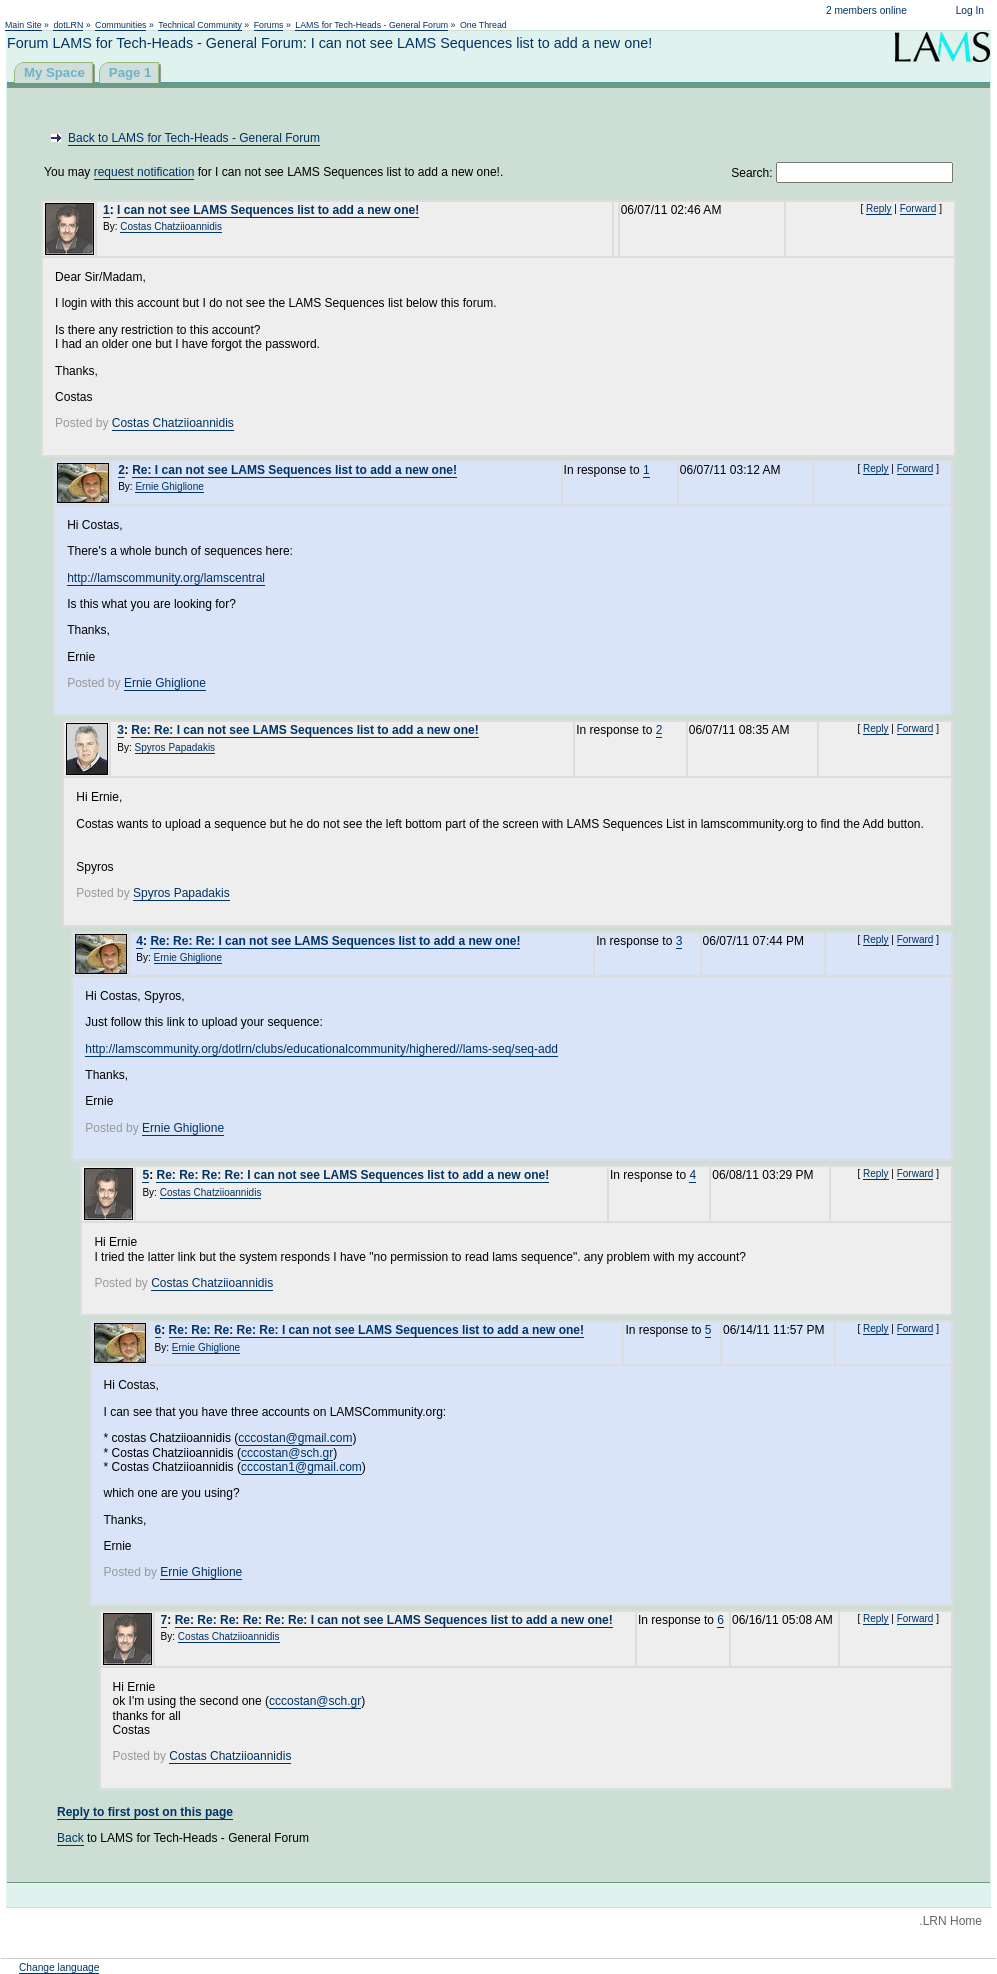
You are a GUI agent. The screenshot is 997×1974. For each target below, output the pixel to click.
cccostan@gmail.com (295, 1438)
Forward (918, 208)
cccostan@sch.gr (287, 1453)
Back (70, 1838)
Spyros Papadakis (175, 747)
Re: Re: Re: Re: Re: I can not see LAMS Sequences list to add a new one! (376, 1330)
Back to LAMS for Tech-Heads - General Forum (194, 138)
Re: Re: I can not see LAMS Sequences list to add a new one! (304, 730)
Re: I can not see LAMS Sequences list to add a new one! (294, 470)
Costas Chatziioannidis (171, 226)
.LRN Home (950, 1921)
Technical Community (200, 25)
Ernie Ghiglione (169, 486)
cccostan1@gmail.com (301, 1467)
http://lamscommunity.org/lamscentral (166, 578)
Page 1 (130, 72)
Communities (120, 25)
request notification (144, 172)
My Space (54, 72)
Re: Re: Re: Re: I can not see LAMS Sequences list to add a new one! (352, 1175)
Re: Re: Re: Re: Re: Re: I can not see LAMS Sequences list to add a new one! (394, 1620)
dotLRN (68, 25)
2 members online (866, 10)
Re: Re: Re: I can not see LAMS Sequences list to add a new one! (335, 941)
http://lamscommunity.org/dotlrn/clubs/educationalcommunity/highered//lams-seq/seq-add (321, 1049)
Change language (59, 1967)
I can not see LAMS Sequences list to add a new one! (268, 210)
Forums (269, 25)
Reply (879, 208)
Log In (970, 10)
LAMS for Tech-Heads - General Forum (371, 25)
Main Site (23, 25)
